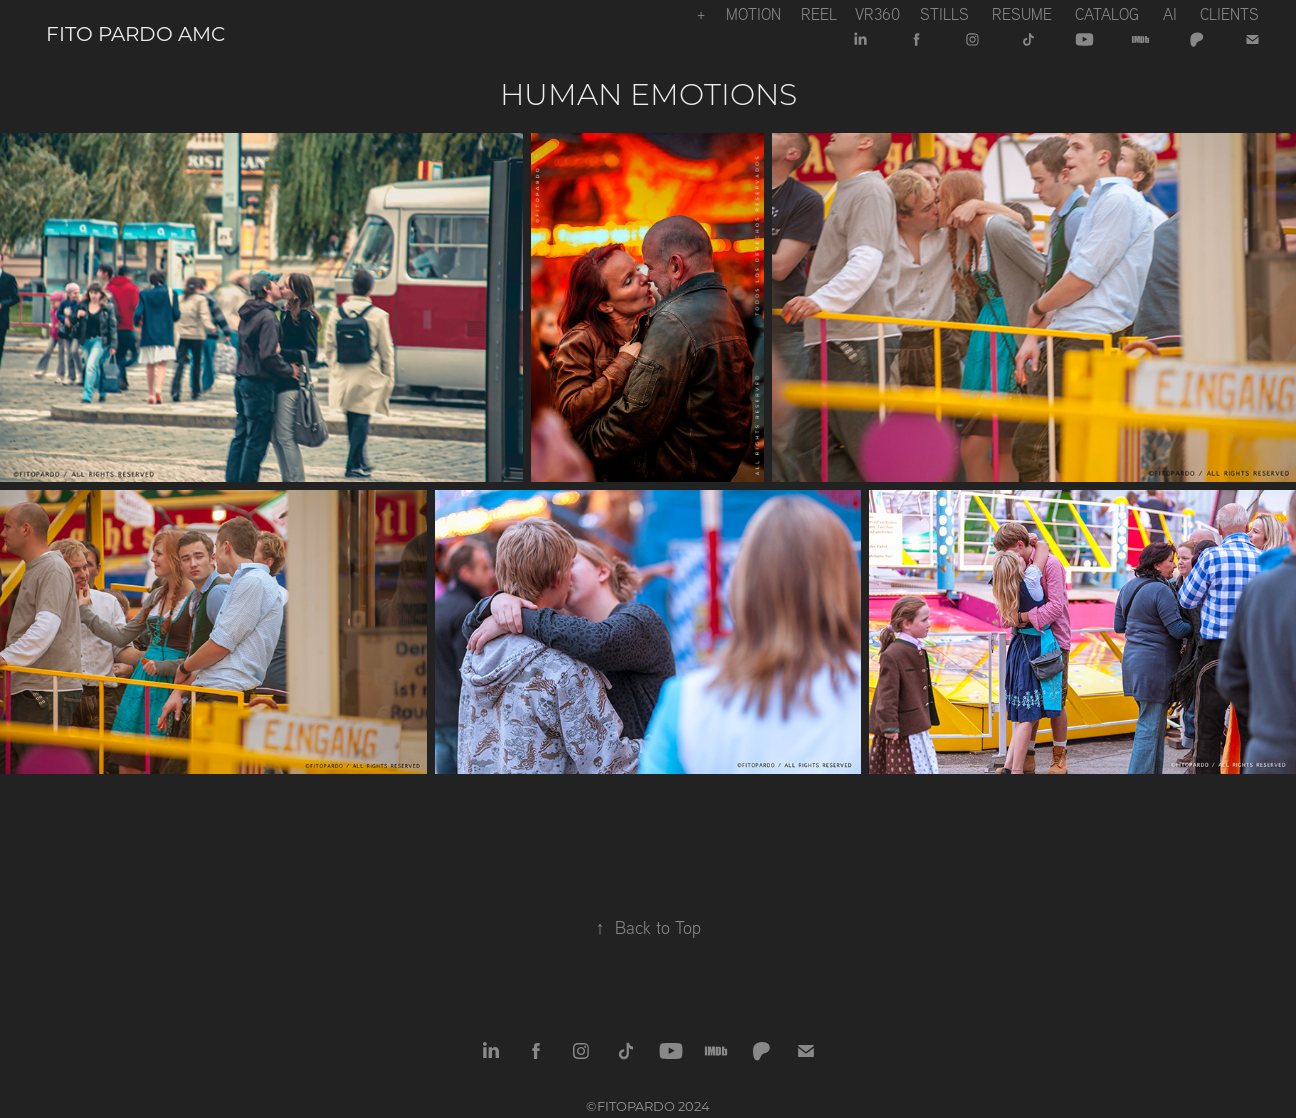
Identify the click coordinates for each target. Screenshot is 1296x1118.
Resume (1022, 14)
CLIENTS (1229, 14)
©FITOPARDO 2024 (648, 1105)
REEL (819, 14)
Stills (944, 14)
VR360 (877, 14)
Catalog (1107, 14)
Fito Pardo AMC (135, 33)
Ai (1170, 14)
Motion (753, 14)
